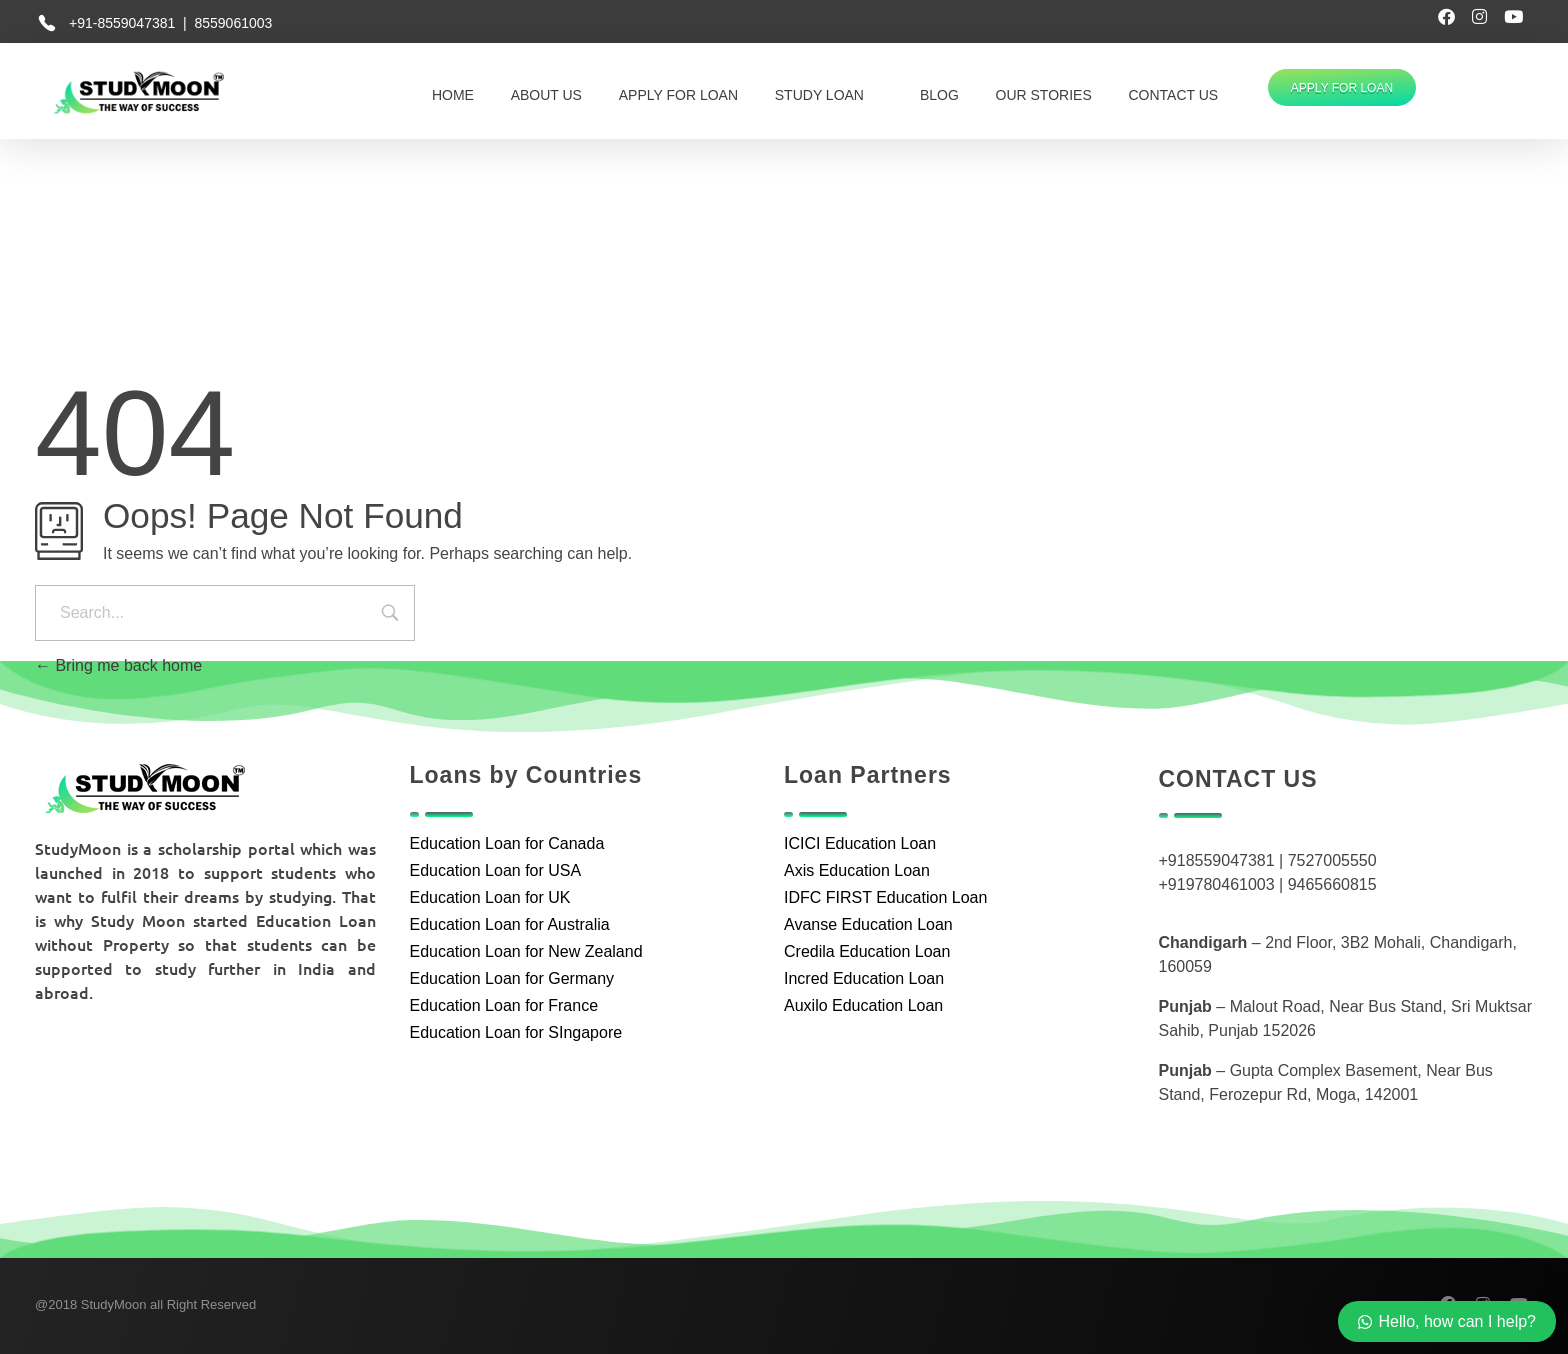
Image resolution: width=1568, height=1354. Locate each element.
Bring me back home (118, 665)
